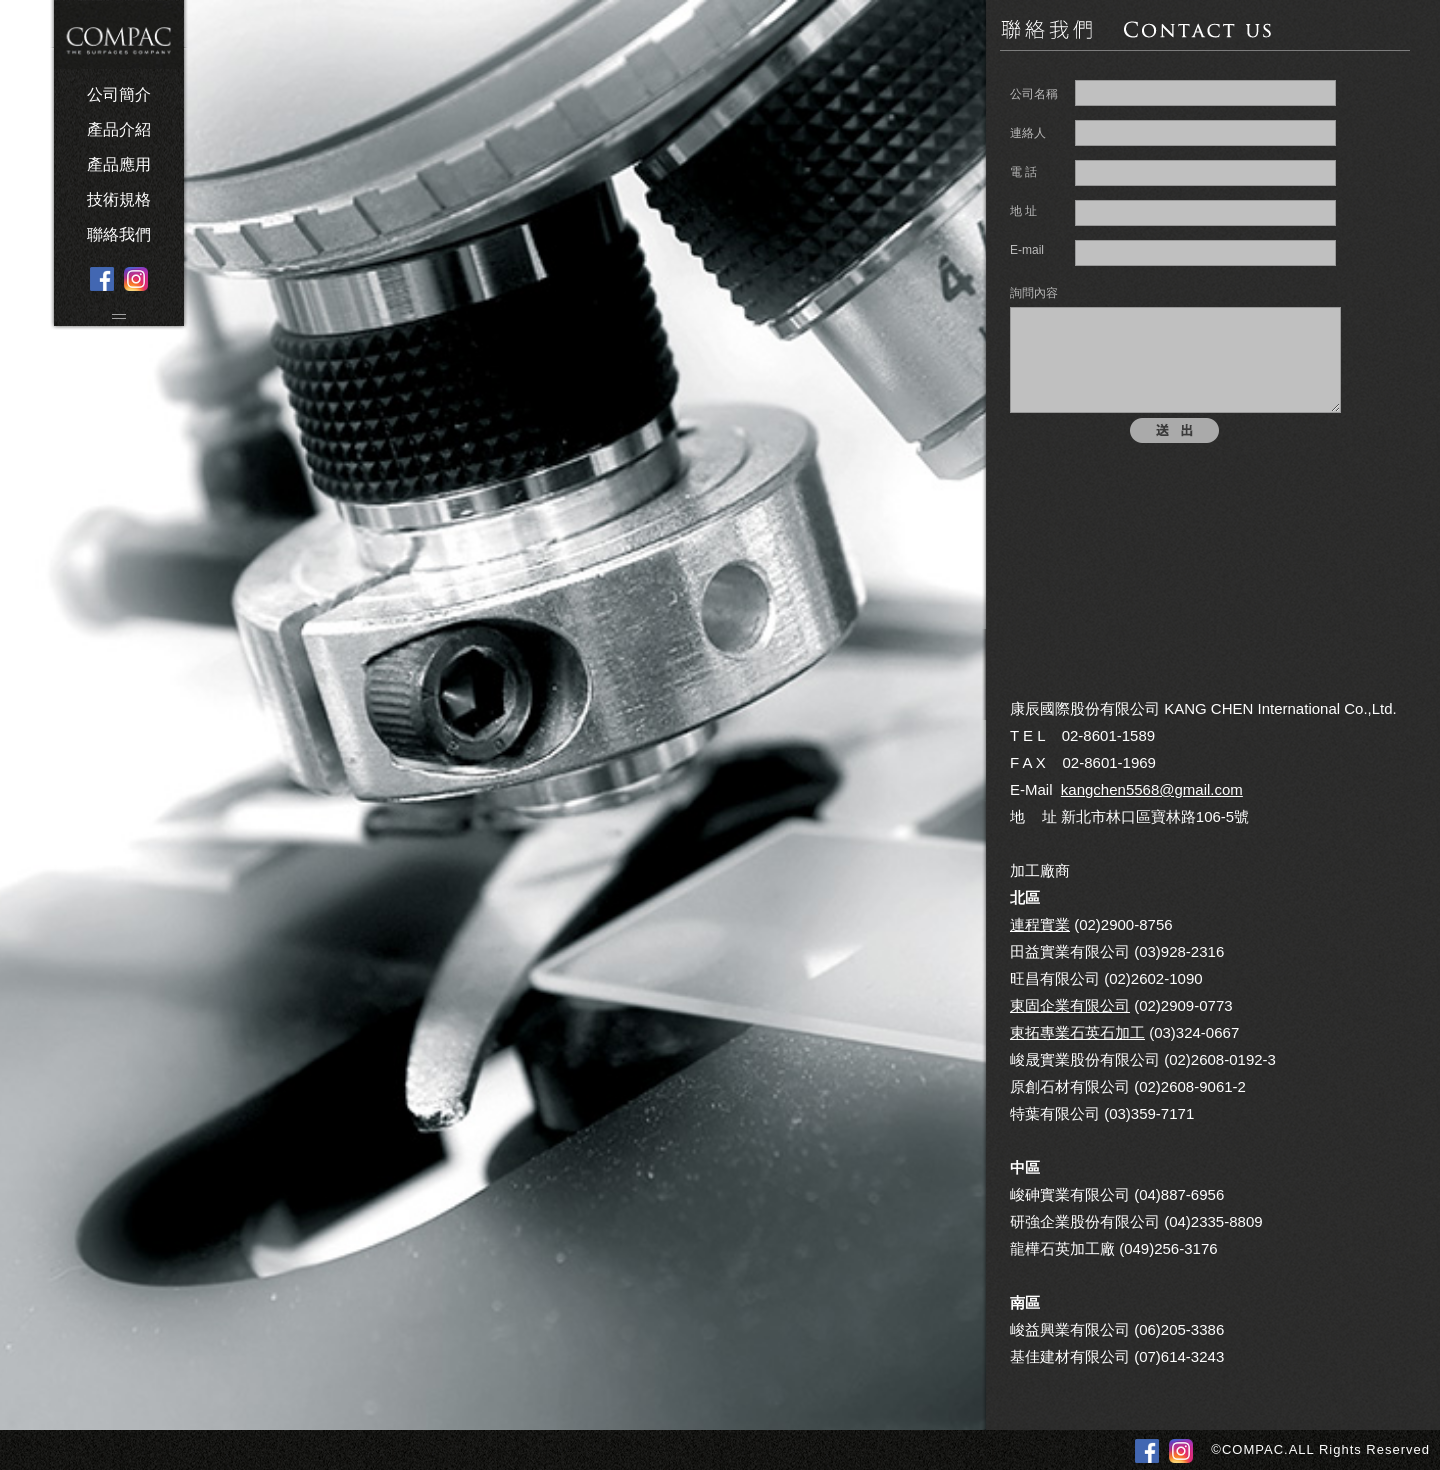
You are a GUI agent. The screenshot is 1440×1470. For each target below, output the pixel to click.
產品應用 (119, 164)
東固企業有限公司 (1070, 1005)
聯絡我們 (119, 234)
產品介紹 (119, 129)
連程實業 (1040, 924)
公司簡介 (119, 94)
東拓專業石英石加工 (1077, 1032)
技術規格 (119, 199)
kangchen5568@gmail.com (1152, 789)
